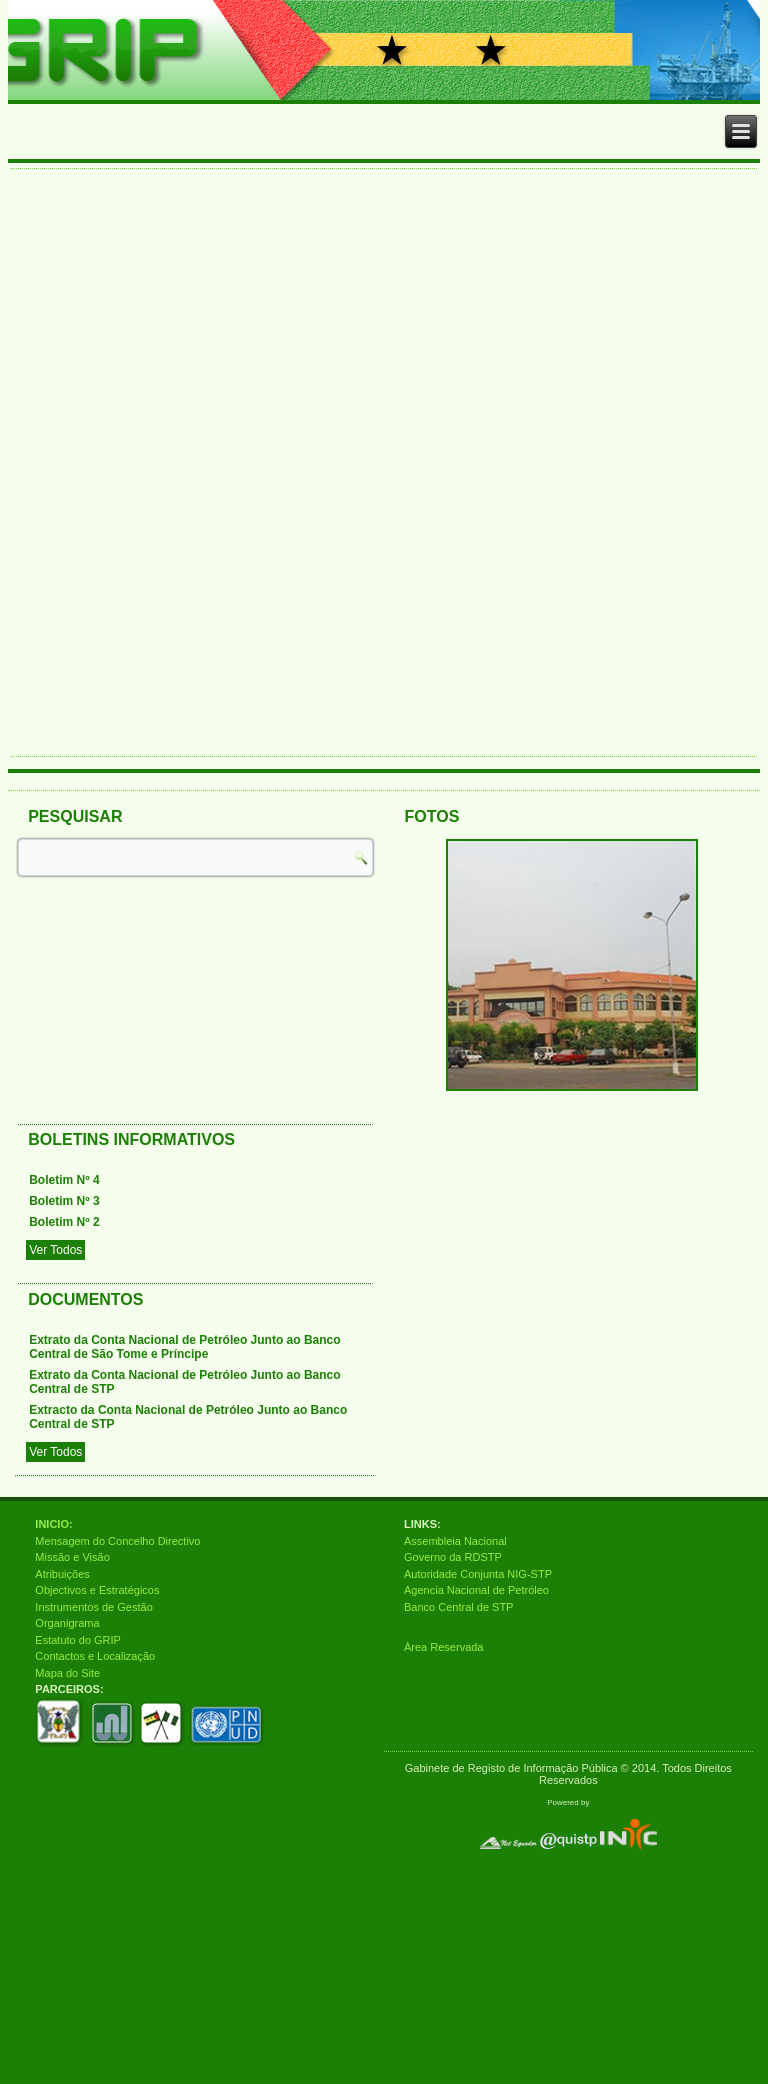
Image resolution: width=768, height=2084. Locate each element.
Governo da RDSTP (453, 1557)
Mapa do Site (67, 1673)
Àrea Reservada (444, 1647)
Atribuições (62, 1574)
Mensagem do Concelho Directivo (117, 1541)
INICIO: (53, 1524)
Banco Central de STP (458, 1607)
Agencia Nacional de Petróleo (476, 1590)
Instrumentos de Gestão (93, 1607)
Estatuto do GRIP (78, 1640)
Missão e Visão (72, 1557)
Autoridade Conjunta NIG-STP (478, 1574)
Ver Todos (55, 1250)
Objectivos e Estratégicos (97, 1590)
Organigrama (67, 1623)
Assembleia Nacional (455, 1541)
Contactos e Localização (95, 1656)
